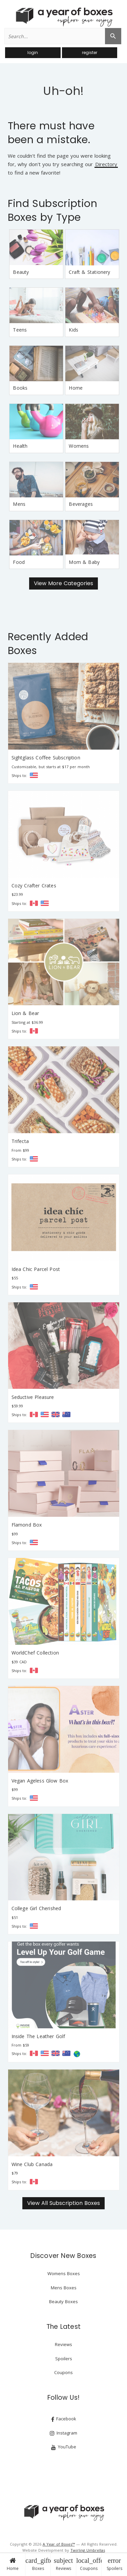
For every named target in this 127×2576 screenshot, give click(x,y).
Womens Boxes (63, 2273)
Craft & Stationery (89, 272)
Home (12, 2564)
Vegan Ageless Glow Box (40, 1780)
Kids (73, 330)
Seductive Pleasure (33, 1397)
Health (20, 446)
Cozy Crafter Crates (34, 885)
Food (19, 562)
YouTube (63, 2447)
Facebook (63, 2419)
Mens (19, 504)
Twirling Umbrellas (87, 2550)
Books (20, 388)
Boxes (38, 2564)
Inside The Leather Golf (38, 2036)
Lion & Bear (25, 1013)
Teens (20, 330)
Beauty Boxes (63, 2301)
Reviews (63, 2564)
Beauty (21, 272)
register (89, 52)
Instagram (63, 2433)
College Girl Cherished (36, 1908)
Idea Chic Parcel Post (36, 1269)
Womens (79, 446)
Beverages (81, 504)
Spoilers (114, 2564)
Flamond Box (27, 1524)
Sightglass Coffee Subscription (46, 757)
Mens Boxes (64, 2288)
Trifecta (20, 1141)
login (32, 52)
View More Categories (63, 583)
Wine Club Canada (32, 2164)
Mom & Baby (84, 562)
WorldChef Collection (35, 1652)
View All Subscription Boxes (63, 2203)
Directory (106, 164)
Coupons (89, 2564)
